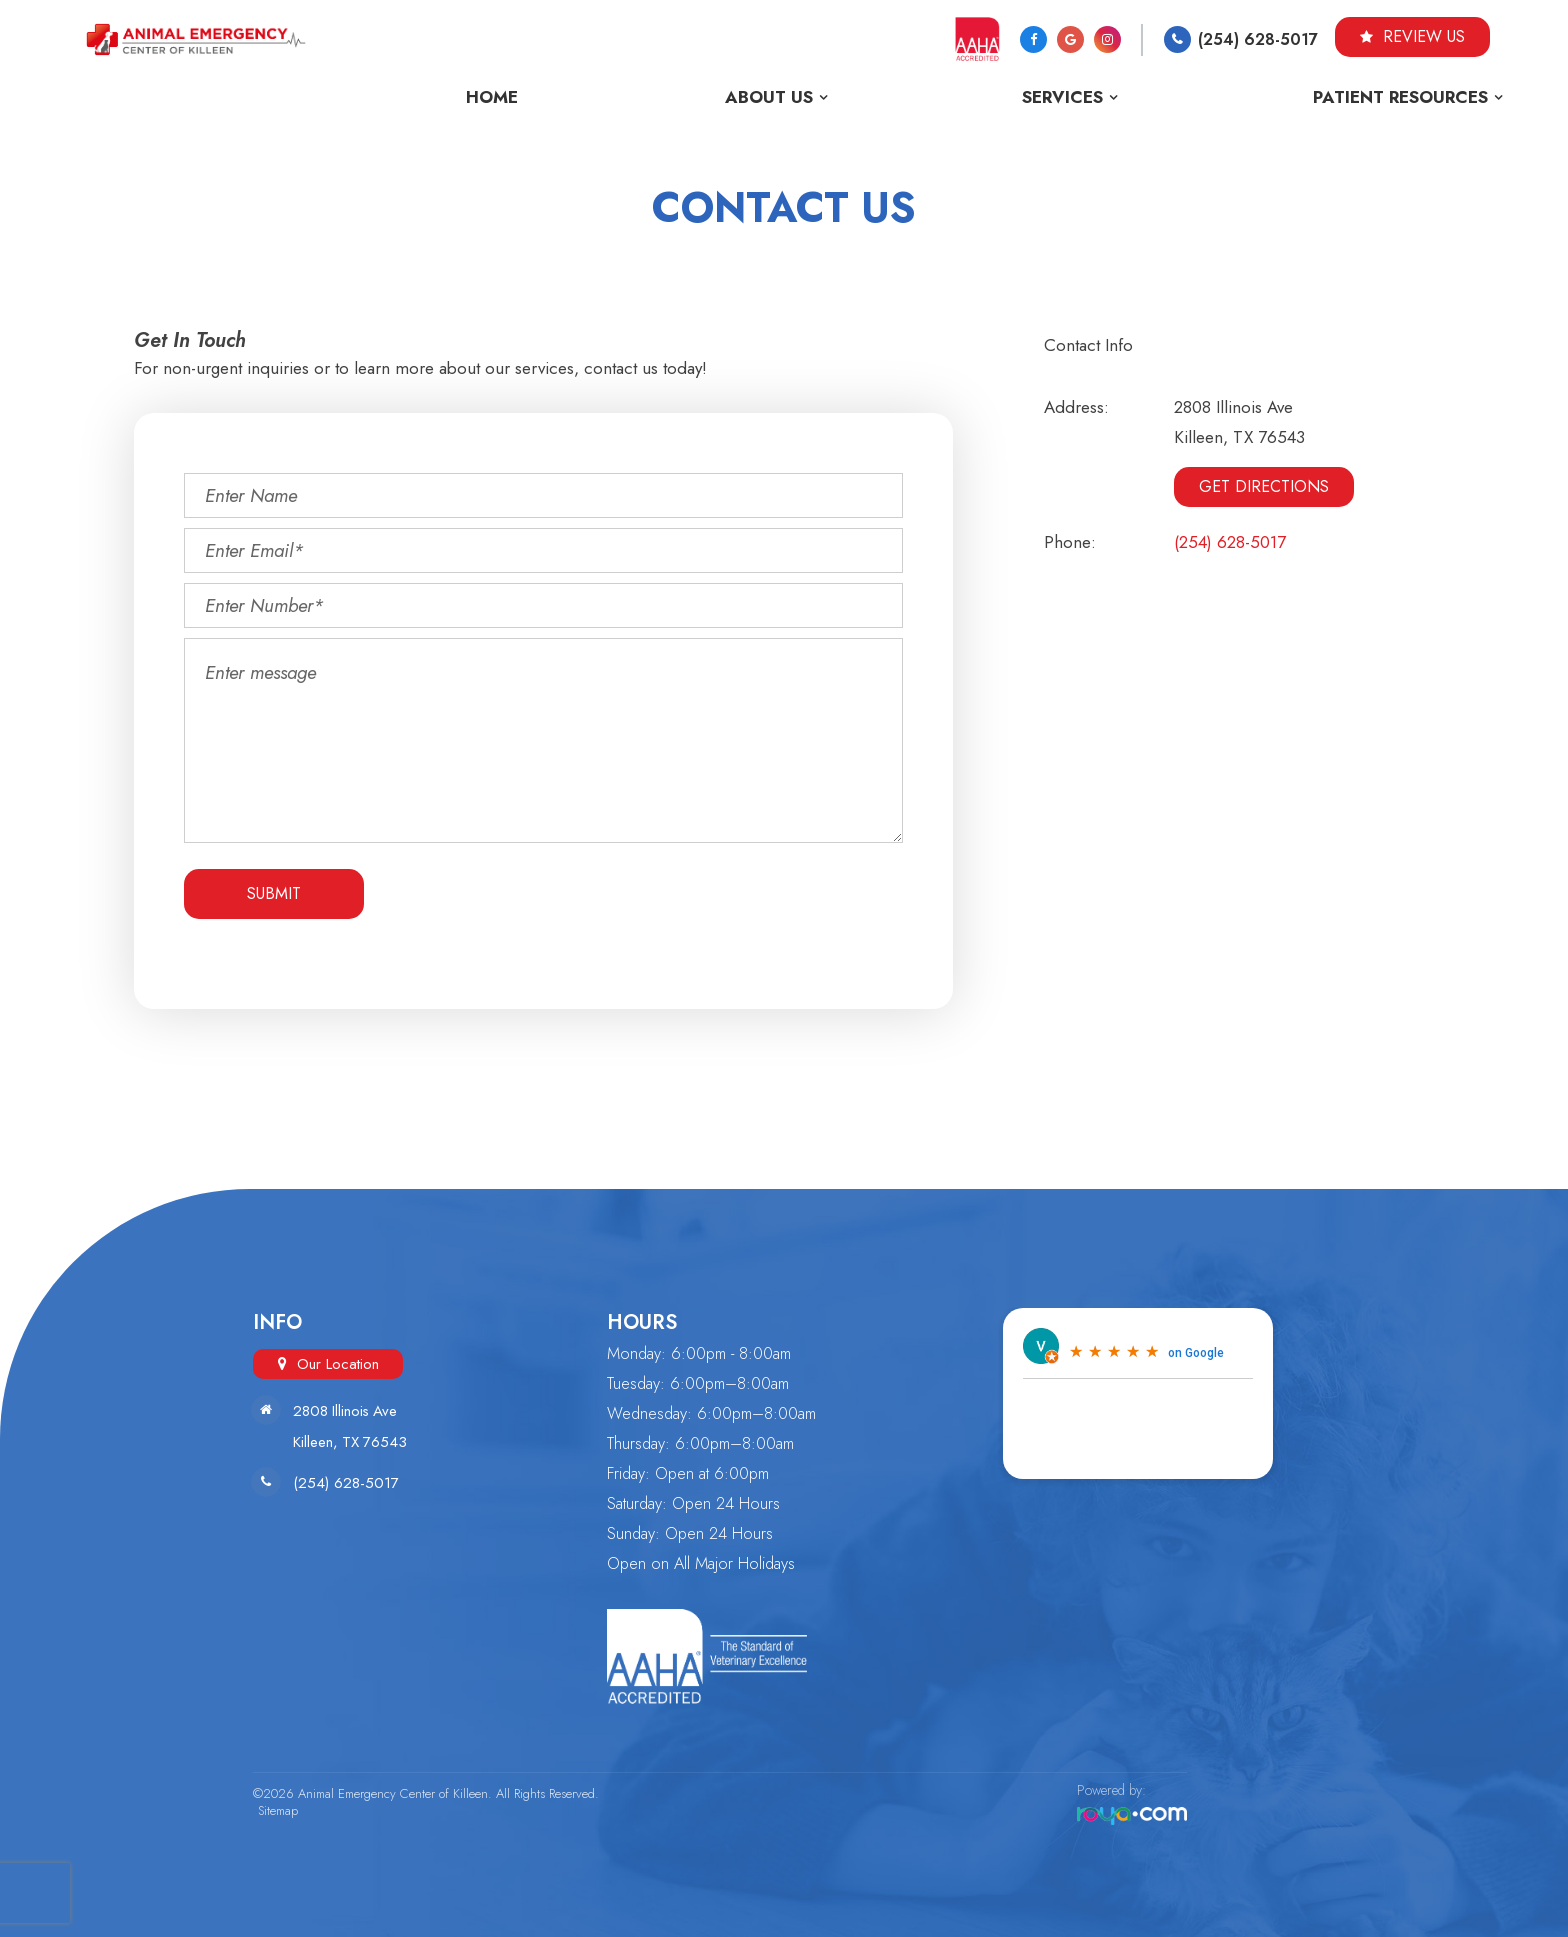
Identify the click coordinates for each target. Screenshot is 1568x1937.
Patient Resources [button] (1400, 97)
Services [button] (1062, 97)
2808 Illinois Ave (346, 1411)
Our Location (338, 1364)
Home (492, 97)
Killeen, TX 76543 (351, 1442)
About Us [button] (769, 97)
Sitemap (273, 1810)
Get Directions (1264, 486)
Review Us (1412, 36)
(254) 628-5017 (1258, 39)
